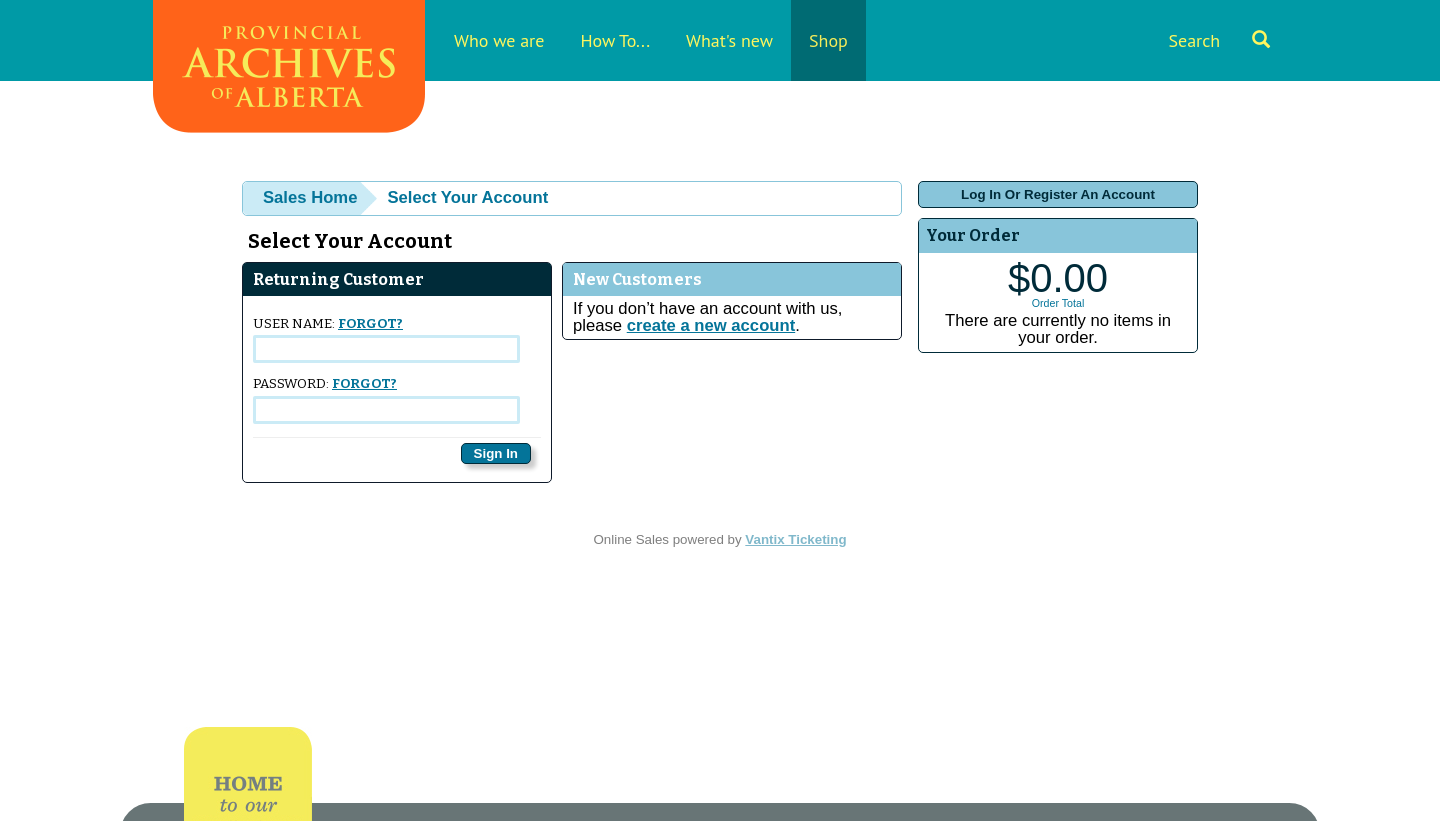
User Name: (386, 339)
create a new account (711, 325)
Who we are (499, 40)
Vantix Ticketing (795, 539)
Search (1219, 40)
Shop (828, 40)
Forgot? (370, 324)
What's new (729, 40)
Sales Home (310, 197)
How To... (615, 40)
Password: (386, 399)
